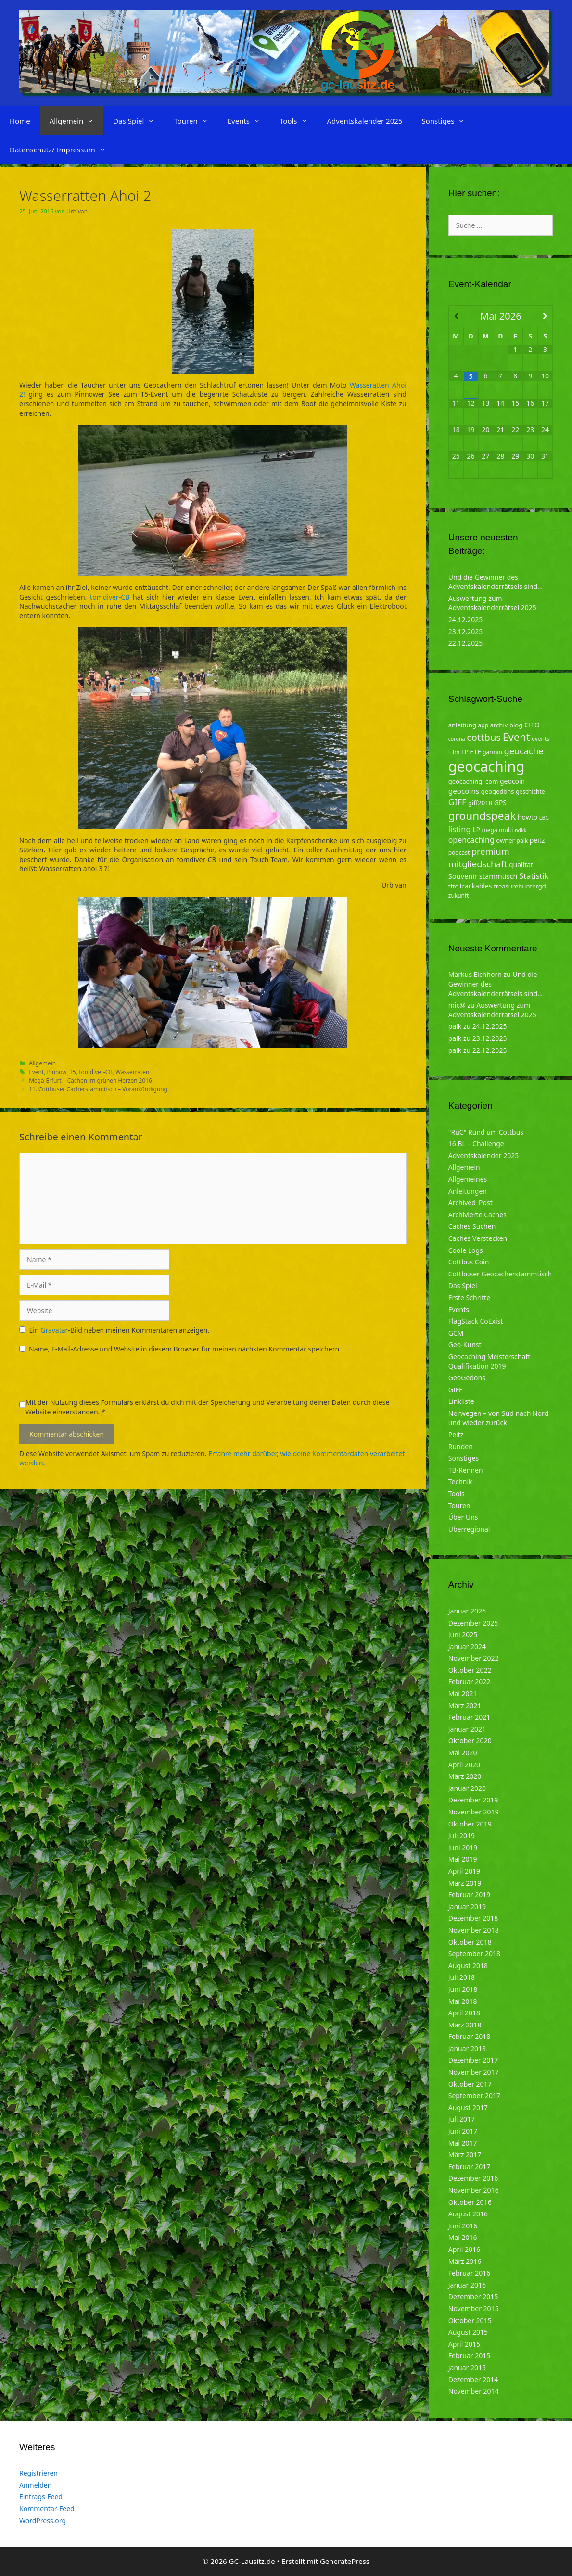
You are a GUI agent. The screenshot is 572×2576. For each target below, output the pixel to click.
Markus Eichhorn (475, 974)
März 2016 (465, 2261)
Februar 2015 (469, 2355)
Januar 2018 (467, 2048)
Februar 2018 (469, 2036)
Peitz (456, 1434)
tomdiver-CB (109, 596)
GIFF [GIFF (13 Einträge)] (457, 802)
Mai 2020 (462, 1752)
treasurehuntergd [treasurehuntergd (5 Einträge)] (520, 886)
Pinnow (56, 1071)
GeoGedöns (466, 1377)
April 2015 (464, 2344)
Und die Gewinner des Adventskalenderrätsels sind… (495, 582)
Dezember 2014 (473, 2379)
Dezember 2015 (473, 2296)
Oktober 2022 (470, 1670)
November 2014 (473, 2391)
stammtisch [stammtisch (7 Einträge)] (498, 876)
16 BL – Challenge (476, 1143)
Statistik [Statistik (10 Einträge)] (533, 875)
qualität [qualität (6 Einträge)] (521, 864)
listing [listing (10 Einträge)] (459, 829)
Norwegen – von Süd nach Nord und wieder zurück (498, 1418)
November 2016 (473, 2190)
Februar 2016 (469, 2272)
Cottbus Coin (468, 1261)
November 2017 (473, 2071)
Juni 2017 (462, 2131)
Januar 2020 (467, 1788)
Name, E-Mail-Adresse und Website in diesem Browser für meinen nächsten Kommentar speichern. (185, 1348)
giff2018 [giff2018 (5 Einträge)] (480, 803)
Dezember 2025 (473, 1622)
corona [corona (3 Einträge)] (456, 739)
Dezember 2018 (473, 1918)
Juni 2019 (462, 1847)
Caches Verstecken (478, 1238)
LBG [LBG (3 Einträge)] (544, 817)
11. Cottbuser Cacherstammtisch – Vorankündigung (98, 1089)
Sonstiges (447, 120)
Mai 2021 (462, 1693)
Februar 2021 (469, 1717)
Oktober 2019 (470, 1823)
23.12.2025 (465, 631)
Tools (299, 120)
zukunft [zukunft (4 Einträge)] (458, 895)
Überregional (469, 1529)
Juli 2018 (461, 1977)
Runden (460, 1446)
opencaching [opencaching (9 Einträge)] (471, 840)
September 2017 (474, 2095)
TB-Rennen (465, 1470)
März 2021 (465, 1705)
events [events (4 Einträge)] (540, 739)
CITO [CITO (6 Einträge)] (532, 724)
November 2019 (473, 1811)
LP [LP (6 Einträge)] (476, 829)
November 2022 (473, 1658)
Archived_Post (470, 1202)
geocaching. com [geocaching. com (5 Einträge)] (473, 781)
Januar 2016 (467, 2284)
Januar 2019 (467, 1906)
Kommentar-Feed (47, 2508)
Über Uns (463, 1517)
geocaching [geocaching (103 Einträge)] (486, 766)
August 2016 (468, 2213)
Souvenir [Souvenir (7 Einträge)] (462, 876)
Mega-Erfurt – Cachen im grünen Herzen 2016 (90, 1080)
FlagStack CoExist (475, 1321)
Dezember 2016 (473, 2178)
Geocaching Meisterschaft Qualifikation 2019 (489, 1361)
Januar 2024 (467, 1646)
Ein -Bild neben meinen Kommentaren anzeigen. (119, 1330)
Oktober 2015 (470, 2320)
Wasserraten (132, 1071)
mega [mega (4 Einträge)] (489, 830)
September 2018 (474, 1953)
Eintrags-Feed (41, 2496)
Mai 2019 (462, 1858)
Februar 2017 (469, 2166)
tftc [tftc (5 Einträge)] (453, 886)
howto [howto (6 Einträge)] (527, 817)
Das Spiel (138, 120)
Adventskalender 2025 (365, 120)
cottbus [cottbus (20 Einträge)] (484, 737)
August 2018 (468, 1965)
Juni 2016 (462, 2225)
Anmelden (35, 2484)
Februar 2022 (469, 1681)
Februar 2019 (469, 1894)
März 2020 (465, 1776)
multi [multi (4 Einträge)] (506, 830)
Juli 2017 (461, 2119)
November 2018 (473, 1930)
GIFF (455, 1389)
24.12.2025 (465, 619)
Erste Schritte (469, 1297)
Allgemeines (467, 1179)
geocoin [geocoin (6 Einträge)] (512, 781)
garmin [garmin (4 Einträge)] (492, 752)
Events (249, 120)
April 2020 (464, 1764)
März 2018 (465, 2024)
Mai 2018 (462, 2001)
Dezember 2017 (473, 2059)
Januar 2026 (467, 1610)
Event (36, 1071)
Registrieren (38, 2472)
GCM (456, 1333)
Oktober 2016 (470, 2202)
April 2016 (464, 2249)
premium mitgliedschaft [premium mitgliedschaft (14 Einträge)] (478, 857)
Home (20, 120)
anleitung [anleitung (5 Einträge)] (462, 725)
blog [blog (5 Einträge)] (515, 725)
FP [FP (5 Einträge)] (465, 752)
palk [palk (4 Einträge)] (522, 841)
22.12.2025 (465, 643)
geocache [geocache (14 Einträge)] (523, 751)
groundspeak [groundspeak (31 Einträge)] (482, 815)
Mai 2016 (462, 2237)
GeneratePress (344, 2561)
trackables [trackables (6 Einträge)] (476, 885)
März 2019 (465, 1883)
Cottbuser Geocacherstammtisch (500, 1273)
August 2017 (468, 2107)
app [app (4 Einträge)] (483, 725)
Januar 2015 (467, 2367)
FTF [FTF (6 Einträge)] (475, 751)
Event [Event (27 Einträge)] (516, 737)
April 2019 (464, 1871)
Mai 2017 (462, 2143)
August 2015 (468, 2332)
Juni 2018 (462, 1989)
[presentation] (92, 1379)
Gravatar (54, 1330)
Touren (195, 120)
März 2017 (465, 2154)
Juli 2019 (461, 1835)
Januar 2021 (467, 1729)
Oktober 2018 (470, 1942)
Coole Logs (465, 1250)
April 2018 (464, 2012)
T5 (72, 1071)
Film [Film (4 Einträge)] (454, 752)
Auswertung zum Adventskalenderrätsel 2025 (492, 603)
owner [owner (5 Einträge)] (505, 840)
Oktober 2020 (470, 1740)
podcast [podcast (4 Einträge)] (459, 853)
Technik (460, 1481)
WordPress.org (42, 2520)
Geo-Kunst (465, 1344)
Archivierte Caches (477, 1214)
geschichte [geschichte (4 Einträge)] (530, 792)
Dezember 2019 (473, 1799)
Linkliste (461, 1401)
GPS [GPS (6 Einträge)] (500, 802)
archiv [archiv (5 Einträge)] (499, 725)
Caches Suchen (472, 1226)
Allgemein (77, 120)
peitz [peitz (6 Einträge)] (537, 840)
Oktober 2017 (470, 2083)
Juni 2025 (462, 1634)
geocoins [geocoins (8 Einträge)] (463, 791)
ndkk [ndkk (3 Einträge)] (521, 830)
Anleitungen (467, 1191)
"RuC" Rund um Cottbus (485, 1132)
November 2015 (473, 2308)
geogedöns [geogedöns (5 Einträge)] (497, 791)
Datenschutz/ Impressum (62, 149)
